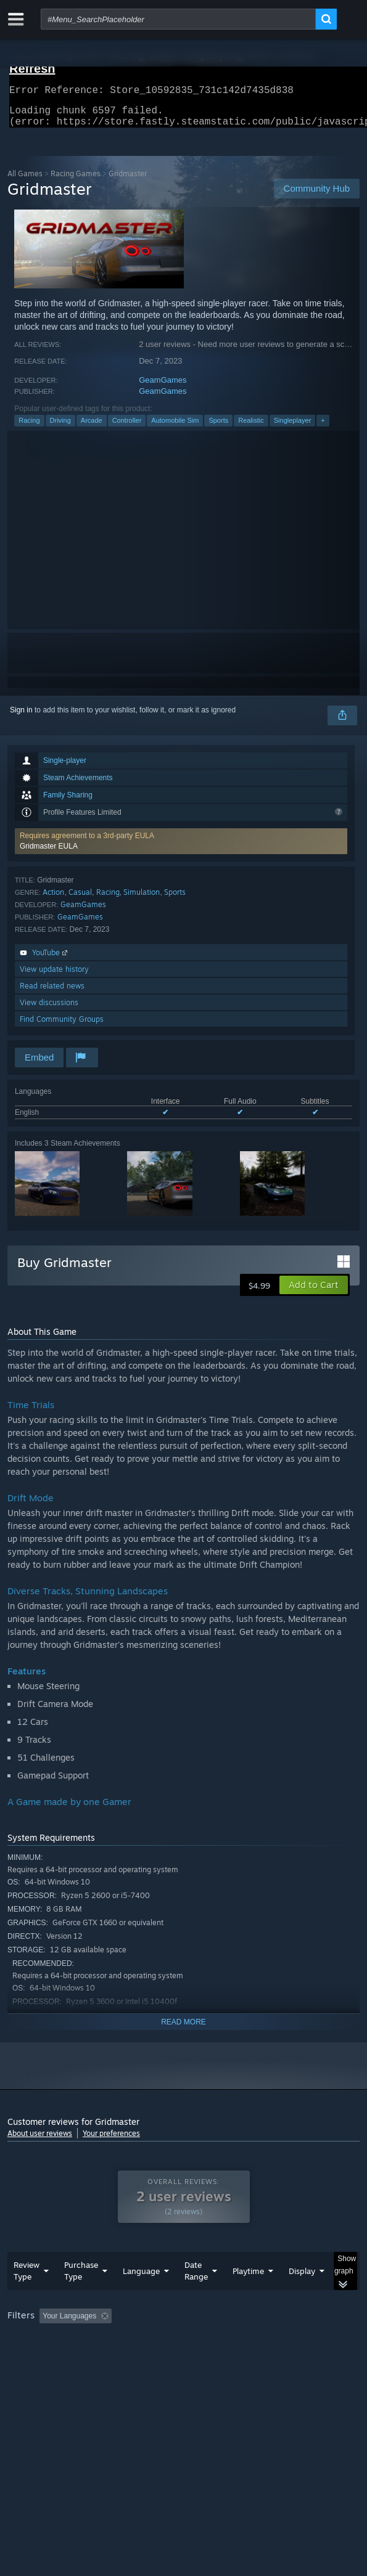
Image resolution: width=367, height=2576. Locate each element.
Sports (218, 427)
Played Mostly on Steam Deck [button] (59, 2357)
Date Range (196, 2295)
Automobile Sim (175, 427)
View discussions (49, 1009)
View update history (54, 976)
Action (53, 899)
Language (141, 2296)
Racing (29, 427)
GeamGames (162, 387)
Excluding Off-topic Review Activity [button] (194, 2340)
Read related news (52, 993)
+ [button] (322, 427)
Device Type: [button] (31, 2372)
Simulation (141, 899)
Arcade (91, 427)
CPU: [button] (227, 2357)
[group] (183, 2356)
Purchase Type (81, 2295)
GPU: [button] (268, 2357)
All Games (25, 180)
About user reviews (39, 2140)
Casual (80, 899)
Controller (127, 427)
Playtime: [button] (289, 2340)
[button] (181, 849)
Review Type (26, 2295)
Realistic (251, 427)
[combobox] (178, 19)
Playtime (248, 2296)
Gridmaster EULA (49, 853)
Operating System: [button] (163, 2357)
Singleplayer (292, 427)
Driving (60, 427)
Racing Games (76, 180)
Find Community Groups (62, 1026)
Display (302, 2296)
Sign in (21, 717)
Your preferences (111, 2140)
